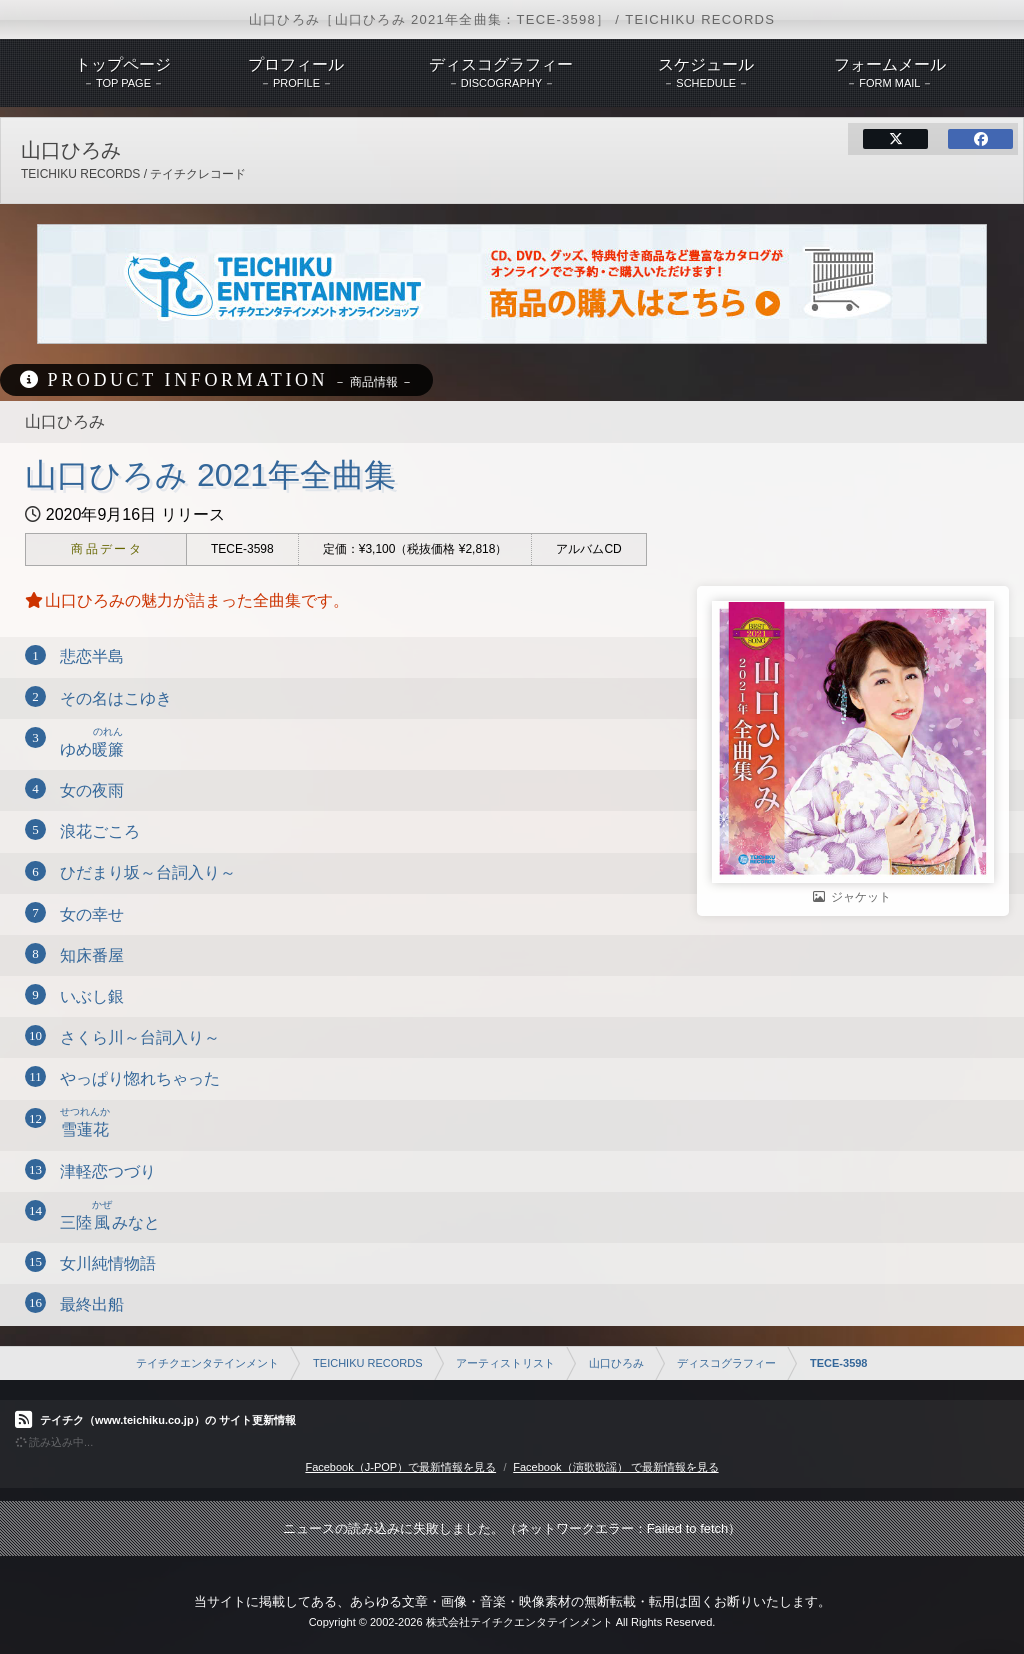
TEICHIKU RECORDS (367, 1363)
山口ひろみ (616, 1363)
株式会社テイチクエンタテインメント (519, 1622)
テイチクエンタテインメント (207, 1363)
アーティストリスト (505, 1363)
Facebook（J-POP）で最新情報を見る (400, 1467)
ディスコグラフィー (726, 1363)
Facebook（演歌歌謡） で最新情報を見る (615, 1467)
